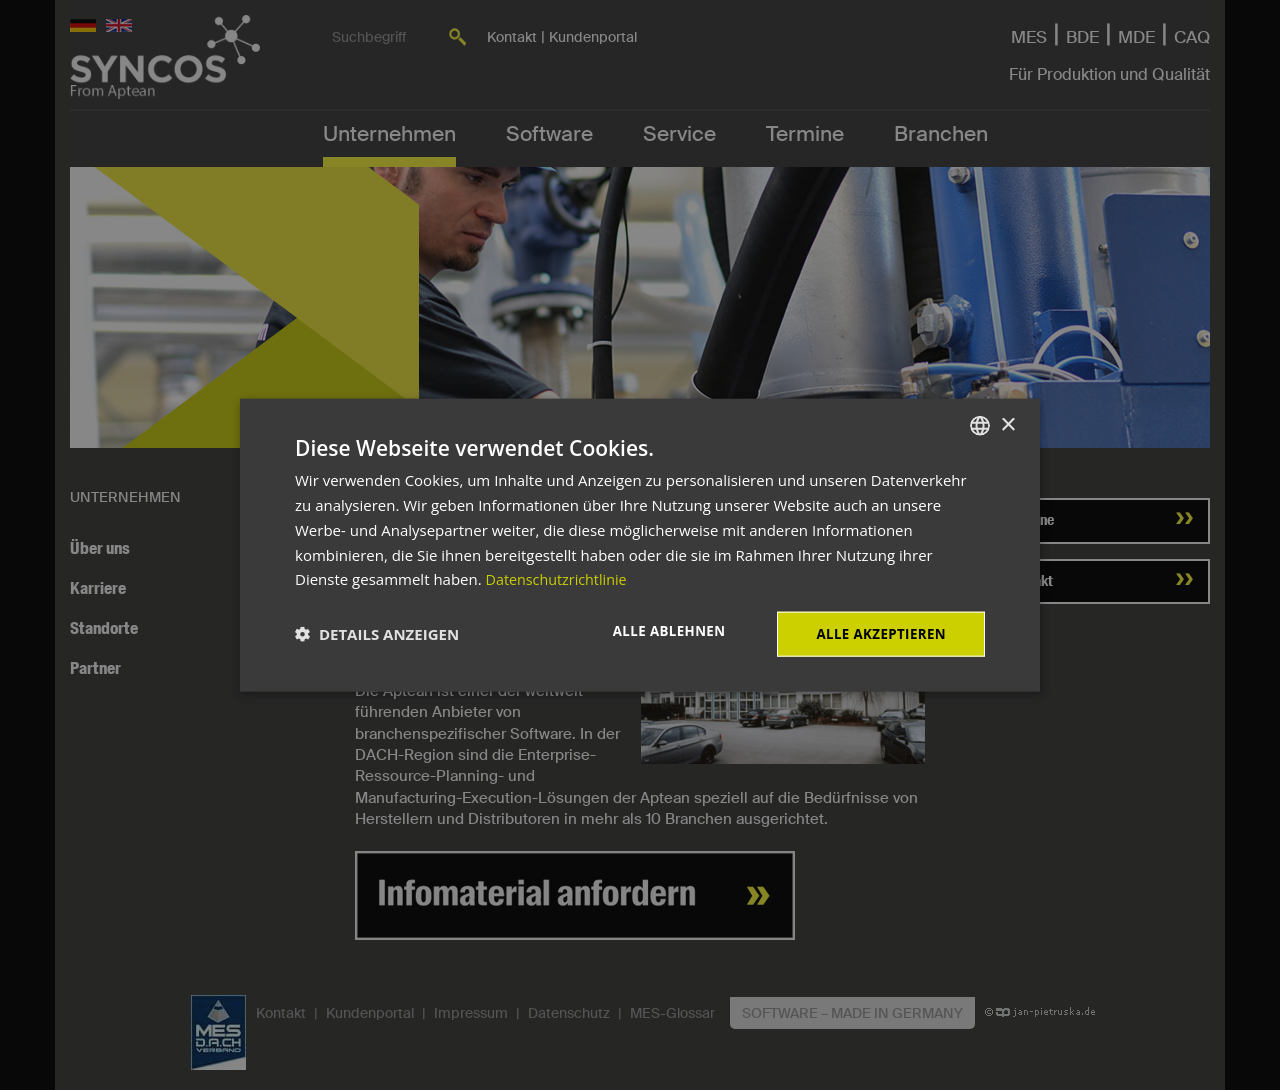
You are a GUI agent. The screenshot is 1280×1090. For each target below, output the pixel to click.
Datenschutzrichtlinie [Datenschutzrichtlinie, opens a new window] (560, 578)
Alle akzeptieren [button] (878, 633)
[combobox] (980, 425)
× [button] (1007, 423)
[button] (377, 634)
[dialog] (640, 545)
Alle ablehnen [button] (660, 631)
